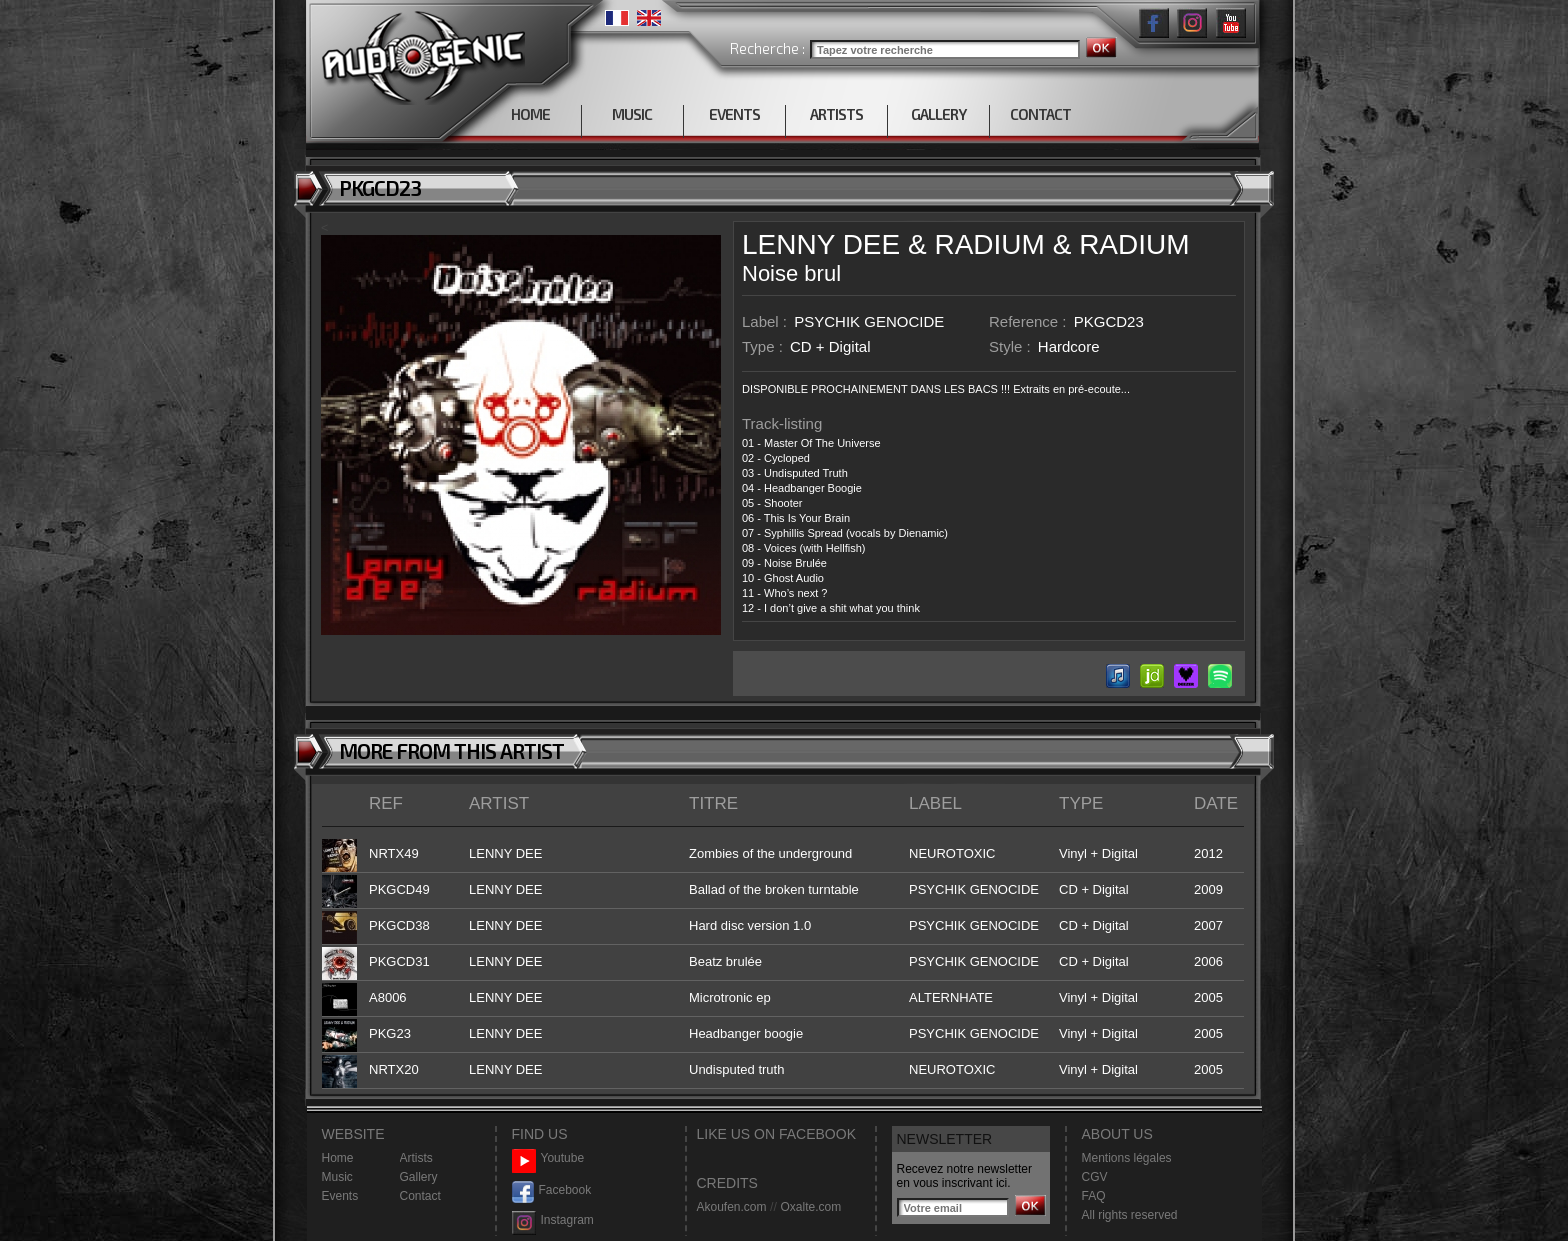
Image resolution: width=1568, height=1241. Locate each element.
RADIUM (989, 244)
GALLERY (938, 114)
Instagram (553, 1220)
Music (337, 1177)
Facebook (552, 1190)
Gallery (419, 1177)
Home (338, 1158)
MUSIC (632, 114)
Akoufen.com (732, 1207)
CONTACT (1040, 114)
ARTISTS (836, 114)
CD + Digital (830, 346)
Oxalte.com (810, 1207)
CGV (1095, 1177)
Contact (420, 1196)
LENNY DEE (821, 244)
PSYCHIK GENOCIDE (869, 321)
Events (340, 1196)
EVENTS (734, 114)
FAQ (1094, 1196)
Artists (416, 1158)
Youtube (548, 1158)
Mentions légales (1127, 1158)
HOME (530, 114)
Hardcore (1069, 346)
